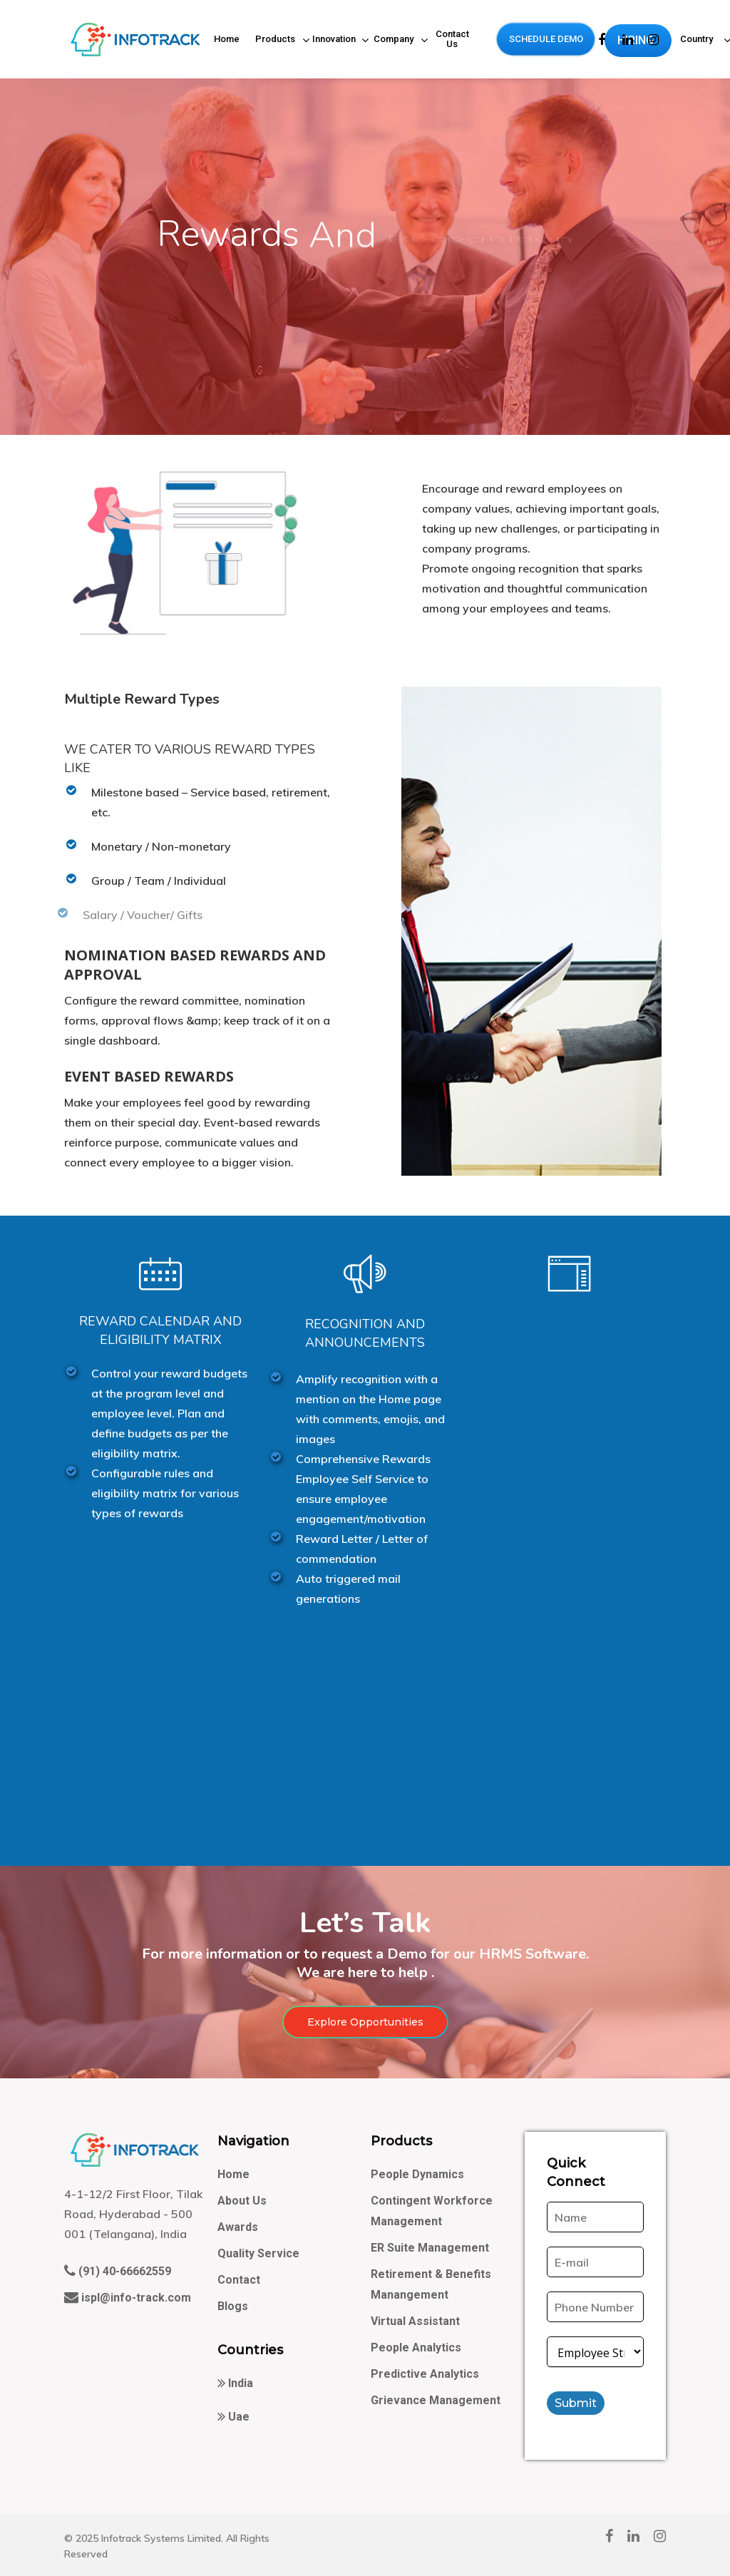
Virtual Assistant (415, 2321)
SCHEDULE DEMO (546, 39)
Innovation (334, 40)
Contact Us (452, 39)
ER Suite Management (430, 2247)
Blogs (232, 2306)
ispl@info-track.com (134, 2297)
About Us (242, 2200)
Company (394, 40)
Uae (237, 2416)
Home (227, 39)
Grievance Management (435, 2400)
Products (276, 40)
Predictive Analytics (425, 2374)
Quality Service (258, 2253)
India (239, 2383)
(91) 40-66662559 (123, 2271)
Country (697, 40)
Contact (238, 2280)
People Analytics (416, 2347)
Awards (237, 2227)
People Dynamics (417, 2174)
